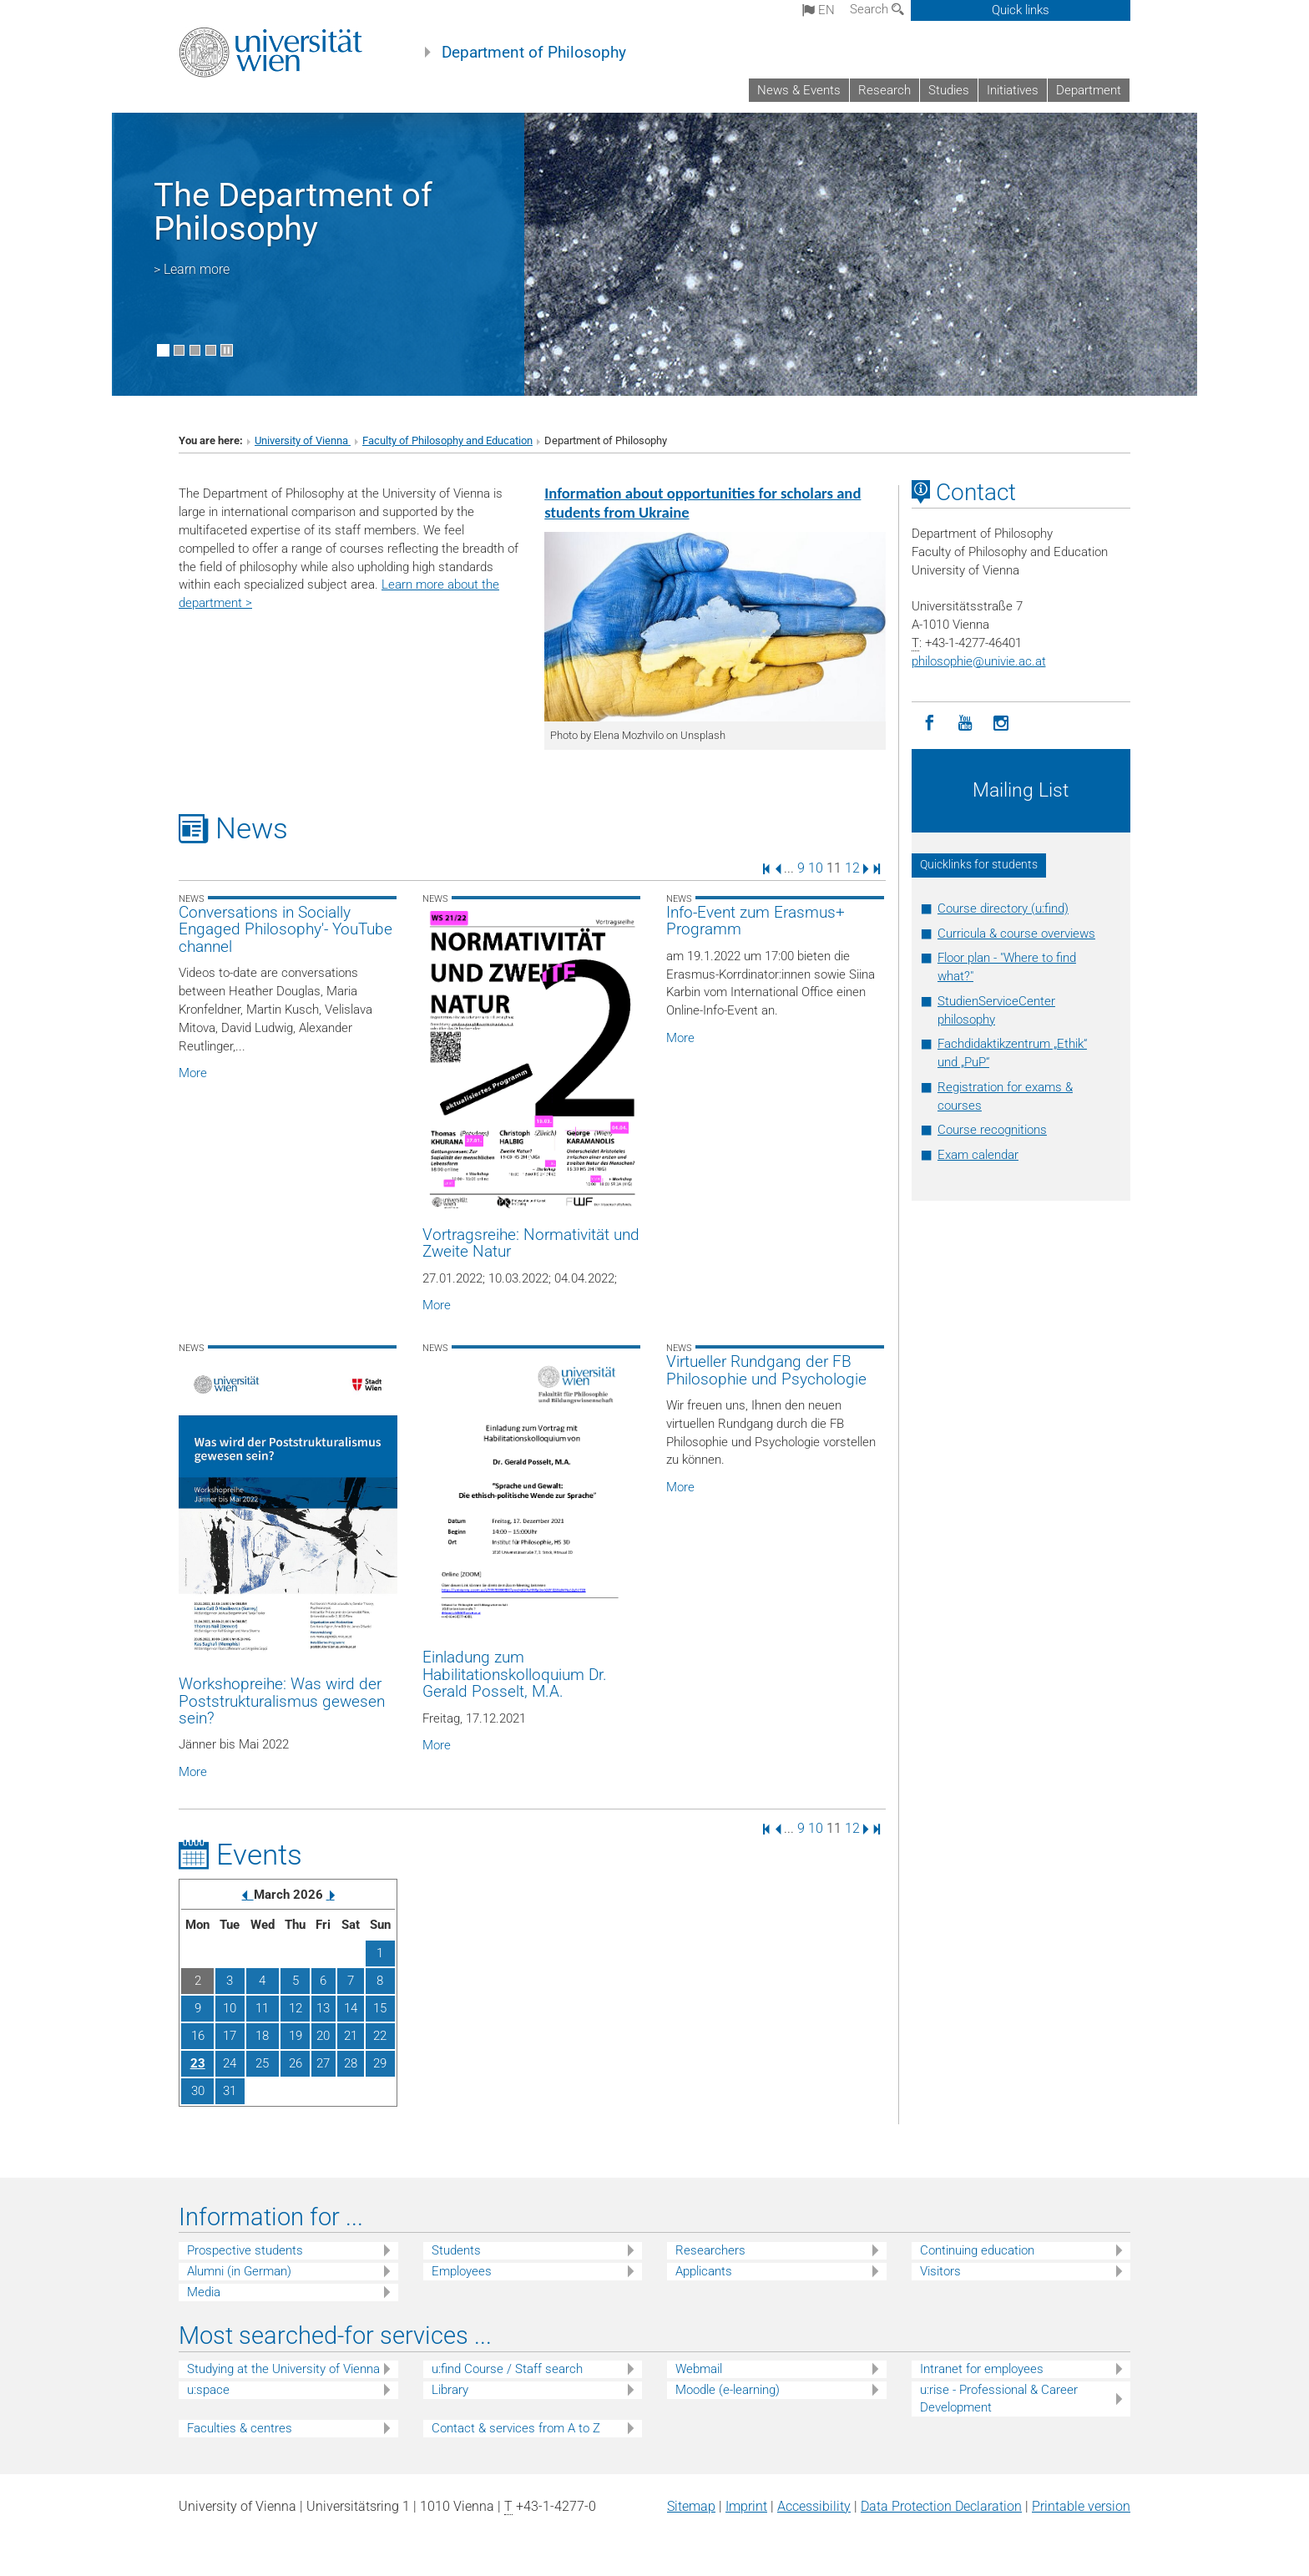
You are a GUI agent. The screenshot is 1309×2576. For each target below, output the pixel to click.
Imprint (746, 2506)
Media (203, 2292)
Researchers (710, 2250)
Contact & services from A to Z (516, 2428)
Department (1088, 90)
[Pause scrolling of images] (226, 350)
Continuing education (977, 2250)
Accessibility (814, 2506)
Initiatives (1013, 90)
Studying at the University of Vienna (283, 2368)
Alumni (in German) (239, 2271)
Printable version (1081, 2506)
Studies (948, 90)
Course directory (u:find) (1003, 908)
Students (456, 2250)
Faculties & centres (239, 2428)
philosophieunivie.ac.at (979, 661)
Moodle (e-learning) (727, 2389)
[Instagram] (1001, 723)
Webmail (698, 2368)
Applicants (703, 2271)
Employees (462, 2271)
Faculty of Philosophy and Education (447, 440)
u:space (208, 2389)
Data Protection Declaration (941, 2506)
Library (450, 2389)
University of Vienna (303, 440)
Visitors (940, 2271)
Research (884, 90)
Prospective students (245, 2250)
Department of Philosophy (534, 52)
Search (877, 9)
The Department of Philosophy (293, 211)
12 (852, 868)
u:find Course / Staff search (507, 2368)
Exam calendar (978, 1154)
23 (197, 2063)
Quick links (1020, 10)
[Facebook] (930, 723)
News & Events (799, 90)
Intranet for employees (982, 2368)
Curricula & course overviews (1016, 933)
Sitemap (691, 2506)
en (818, 10)
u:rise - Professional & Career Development (999, 2398)
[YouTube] (965, 723)
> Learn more (192, 269)
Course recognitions (992, 1129)
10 (815, 868)
